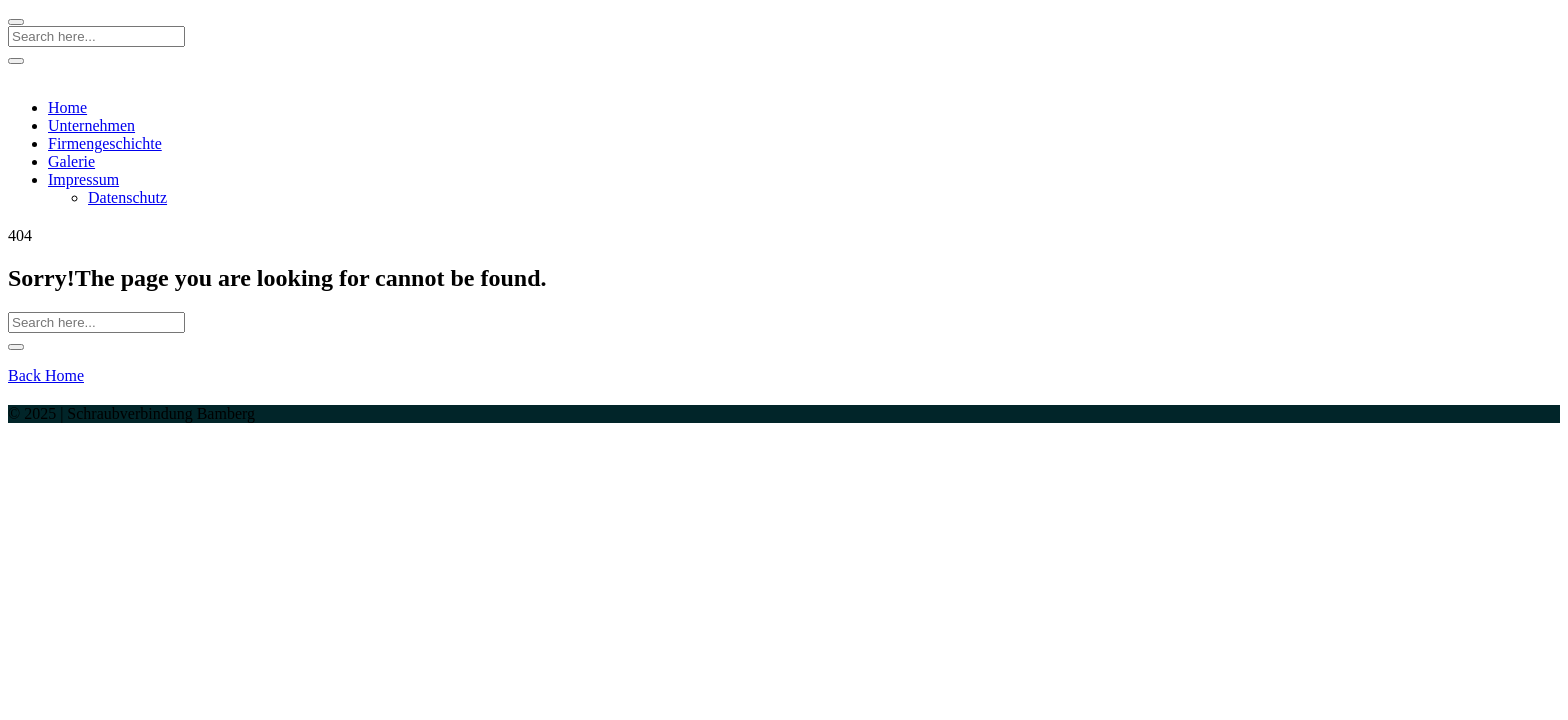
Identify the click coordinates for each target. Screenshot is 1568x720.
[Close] (16, 22)
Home (67, 107)
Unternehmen (91, 125)
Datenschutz (127, 197)
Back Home (46, 375)
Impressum (83, 179)
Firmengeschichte (105, 143)
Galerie (71, 161)
